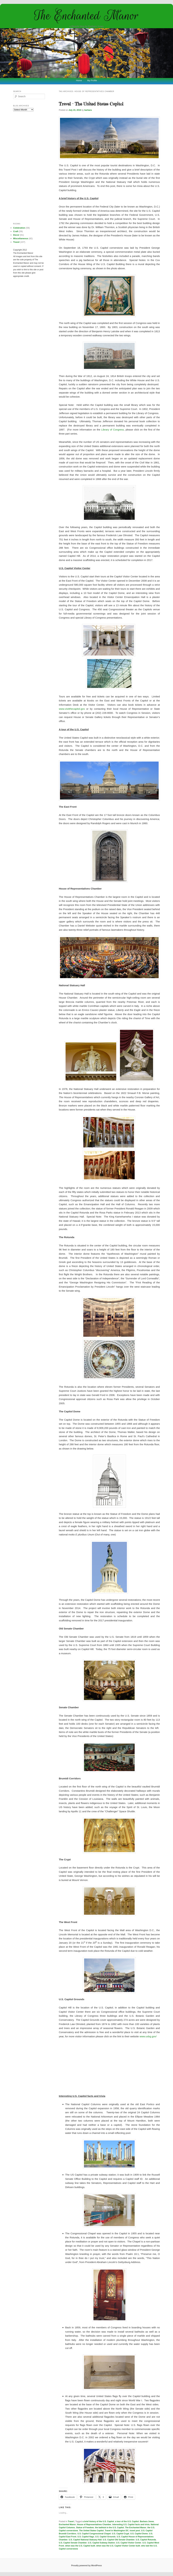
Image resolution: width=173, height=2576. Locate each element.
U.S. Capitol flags (85, 2536)
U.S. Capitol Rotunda (146, 2540)
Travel (71, 2521)
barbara (88, 110)
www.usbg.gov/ (148, 2036)
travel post (135, 2530)
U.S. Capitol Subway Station (101, 2543)
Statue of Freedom (85, 2527)
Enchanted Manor (67, 2524)
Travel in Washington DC (117, 2530)
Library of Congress (112, 429)
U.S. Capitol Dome (139, 2533)
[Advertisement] (109, 2066)
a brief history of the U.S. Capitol (98, 2521)
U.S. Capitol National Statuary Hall (85, 2540)
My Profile (92, 80)
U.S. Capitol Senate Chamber (73, 2543)
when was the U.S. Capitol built (80, 2546)
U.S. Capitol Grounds (105, 2536)
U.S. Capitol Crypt (120, 2533)
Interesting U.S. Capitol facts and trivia (131, 2524)
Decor (16, 235)
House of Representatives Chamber (94, 2524)
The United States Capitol (91, 2530)
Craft (15, 231)
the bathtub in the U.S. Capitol (109, 2527)
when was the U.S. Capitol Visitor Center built (118, 2546)
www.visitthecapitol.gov (72, 708)
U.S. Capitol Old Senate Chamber (119, 2540)
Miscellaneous (20, 238)
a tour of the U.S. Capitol (127, 2521)
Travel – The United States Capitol (91, 104)
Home (79, 80)
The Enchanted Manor (86, 15)
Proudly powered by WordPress (86, 2565)
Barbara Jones (147, 2521)
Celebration (19, 228)
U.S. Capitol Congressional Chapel (94, 2533)
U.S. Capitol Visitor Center (128, 2543)
